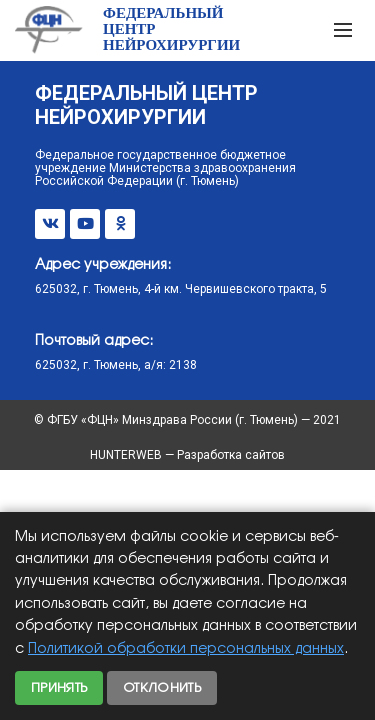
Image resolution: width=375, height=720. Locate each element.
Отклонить (162, 688)
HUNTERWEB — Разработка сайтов (187, 455)
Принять (59, 688)
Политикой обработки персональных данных (186, 649)
